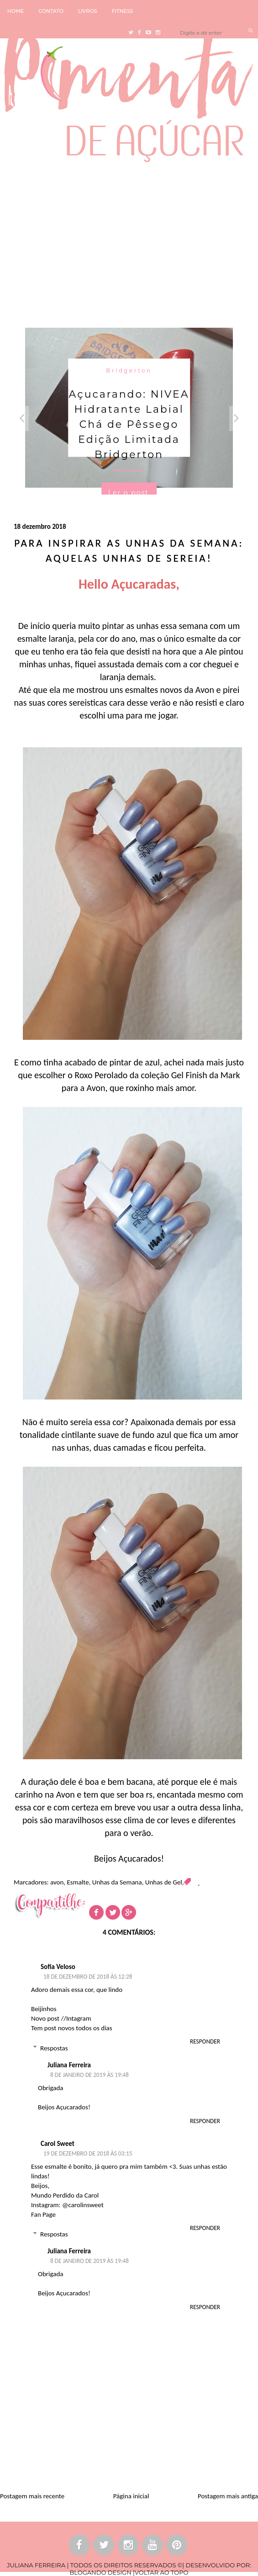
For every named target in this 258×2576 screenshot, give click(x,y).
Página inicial (131, 2496)
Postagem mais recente (32, 2496)
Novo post (45, 2018)
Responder (205, 2041)
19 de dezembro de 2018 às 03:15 (87, 2153)
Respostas (54, 2048)
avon (56, 1882)
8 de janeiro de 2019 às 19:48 (89, 2075)
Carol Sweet (57, 2144)
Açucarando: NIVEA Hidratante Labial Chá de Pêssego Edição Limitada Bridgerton (129, 424)
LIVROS (87, 11)
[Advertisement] (129, 243)
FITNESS (122, 11)
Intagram (78, 2018)
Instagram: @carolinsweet (67, 2205)
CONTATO (50, 11)
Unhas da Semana (117, 1882)
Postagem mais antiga (228, 2496)
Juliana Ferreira (69, 2065)
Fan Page (43, 2214)
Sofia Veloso (58, 1967)
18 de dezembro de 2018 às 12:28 (87, 1976)
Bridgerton (129, 370)
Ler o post (128, 493)
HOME (15, 11)
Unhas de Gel (163, 1882)
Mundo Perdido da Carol (65, 2195)
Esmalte (78, 1882)
